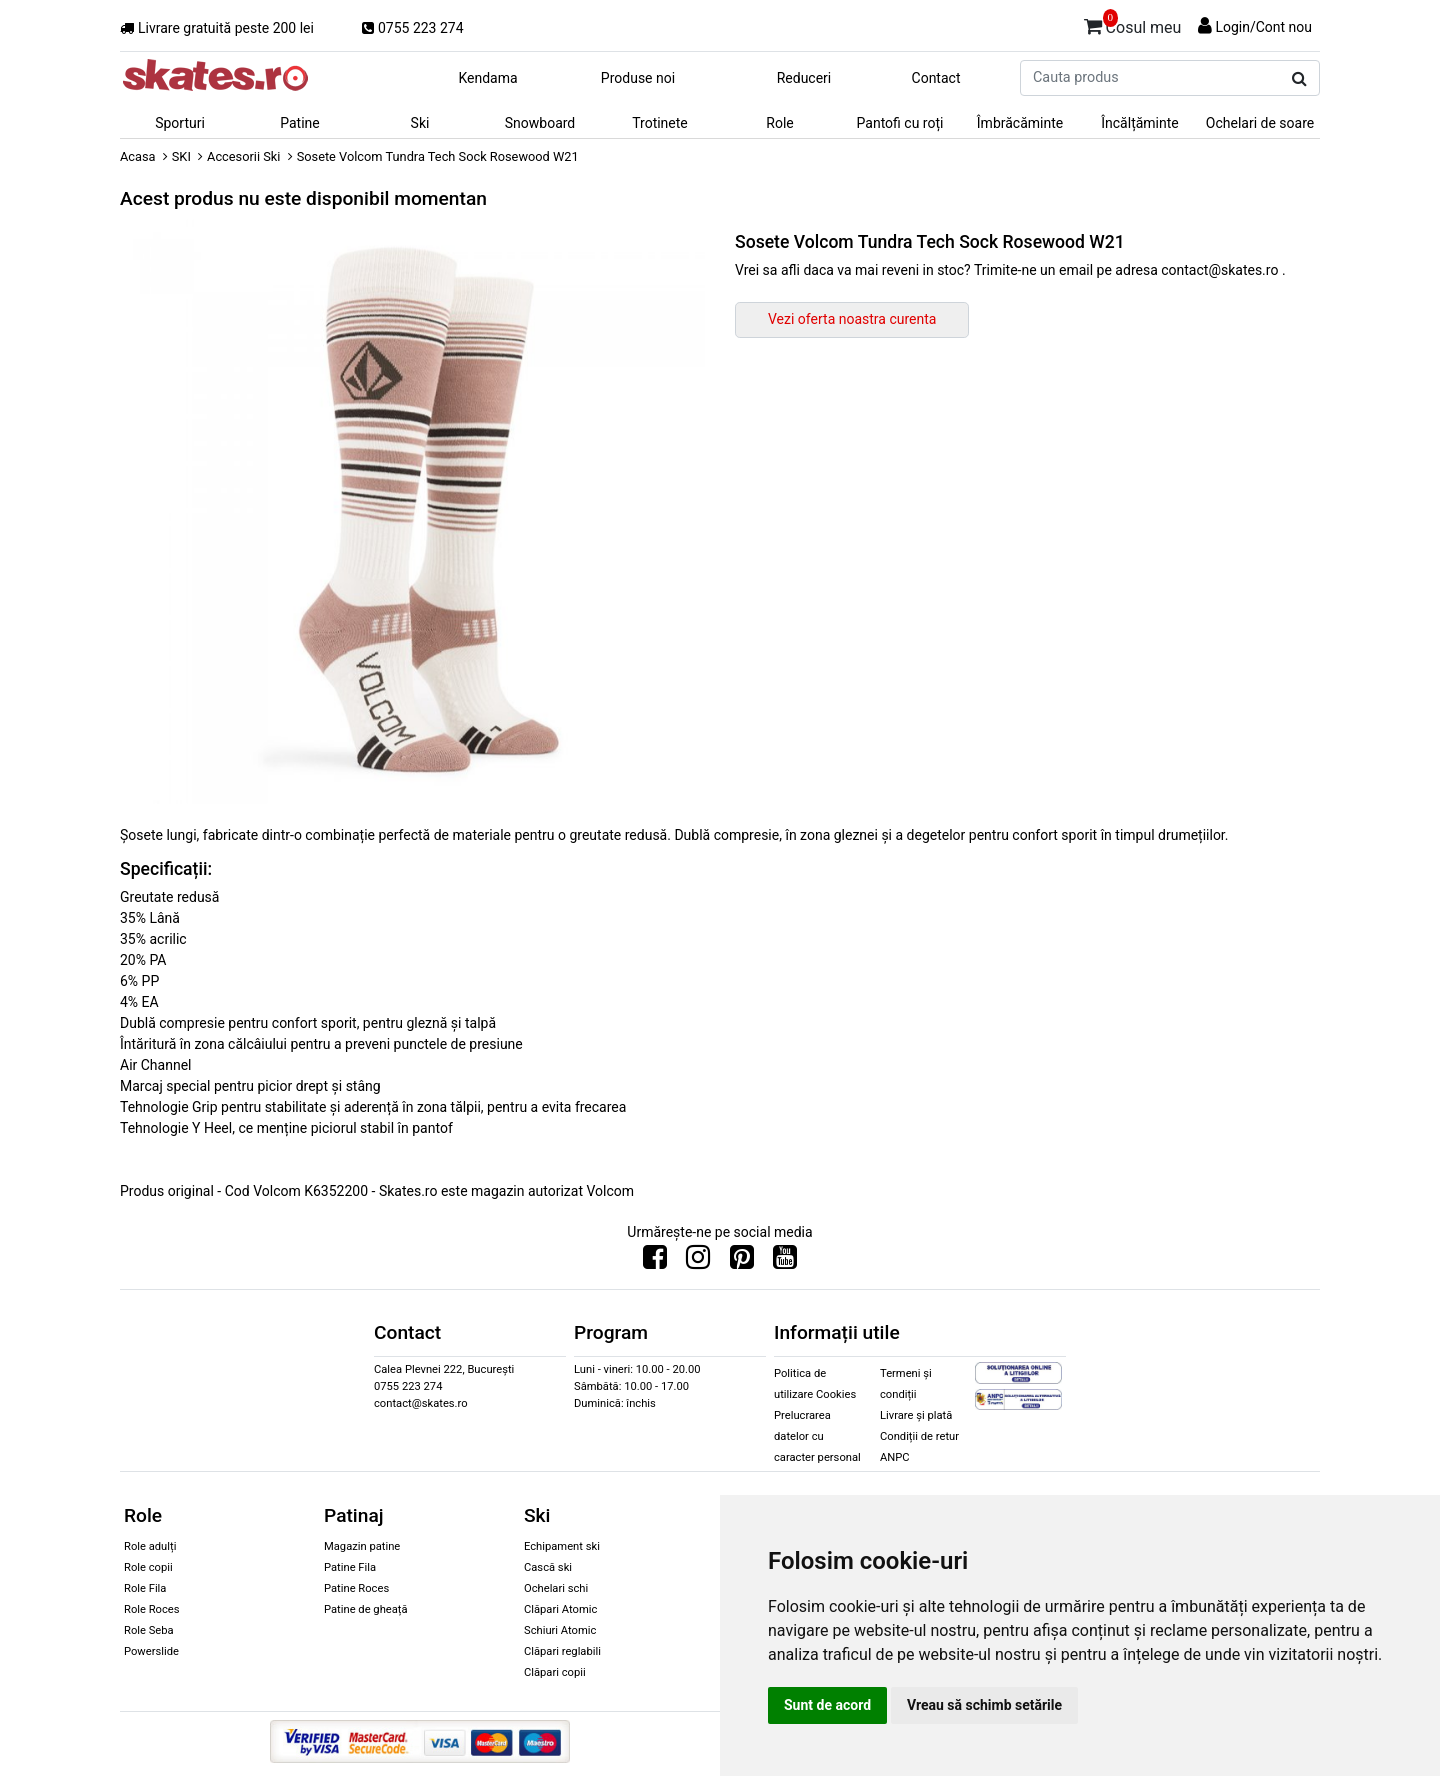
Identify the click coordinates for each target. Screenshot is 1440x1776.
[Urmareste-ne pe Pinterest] (742, 1262)
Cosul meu (1133, 24)
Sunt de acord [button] (827, 1705)
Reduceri (804, 78)
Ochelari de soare (1260, 123)
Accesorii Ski (243, 156)
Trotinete (660, 123)
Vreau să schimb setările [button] (984, 1705)
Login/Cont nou (1263, 27)
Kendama (487, 78)
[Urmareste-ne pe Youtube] (785, 1262)
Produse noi (638, 78)
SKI (181, 156)
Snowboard (540, 123)
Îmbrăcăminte (1020, 123)
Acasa (138, 156)
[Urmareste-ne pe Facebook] (655, 1262)
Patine (300, 123)
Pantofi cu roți (900, 123)
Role (779, 123)
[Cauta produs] (1299, 79)
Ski (420, 123)
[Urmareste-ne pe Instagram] (698, 1262)
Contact (936, 78)
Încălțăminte (1140, 123)
